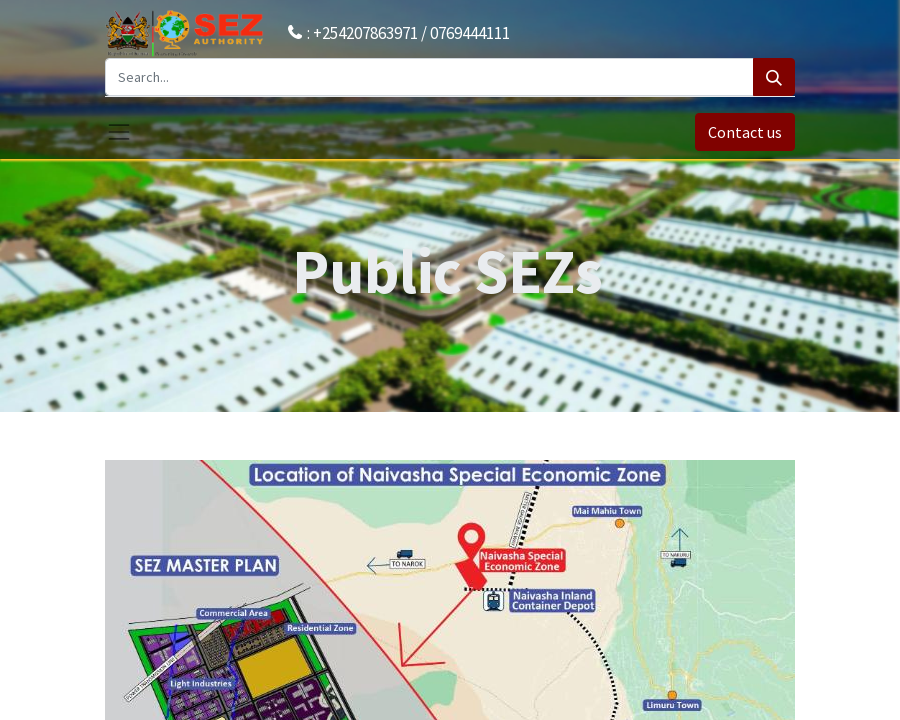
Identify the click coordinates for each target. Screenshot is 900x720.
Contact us (745, 132)
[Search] (774, 77)
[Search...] (429, 77)
